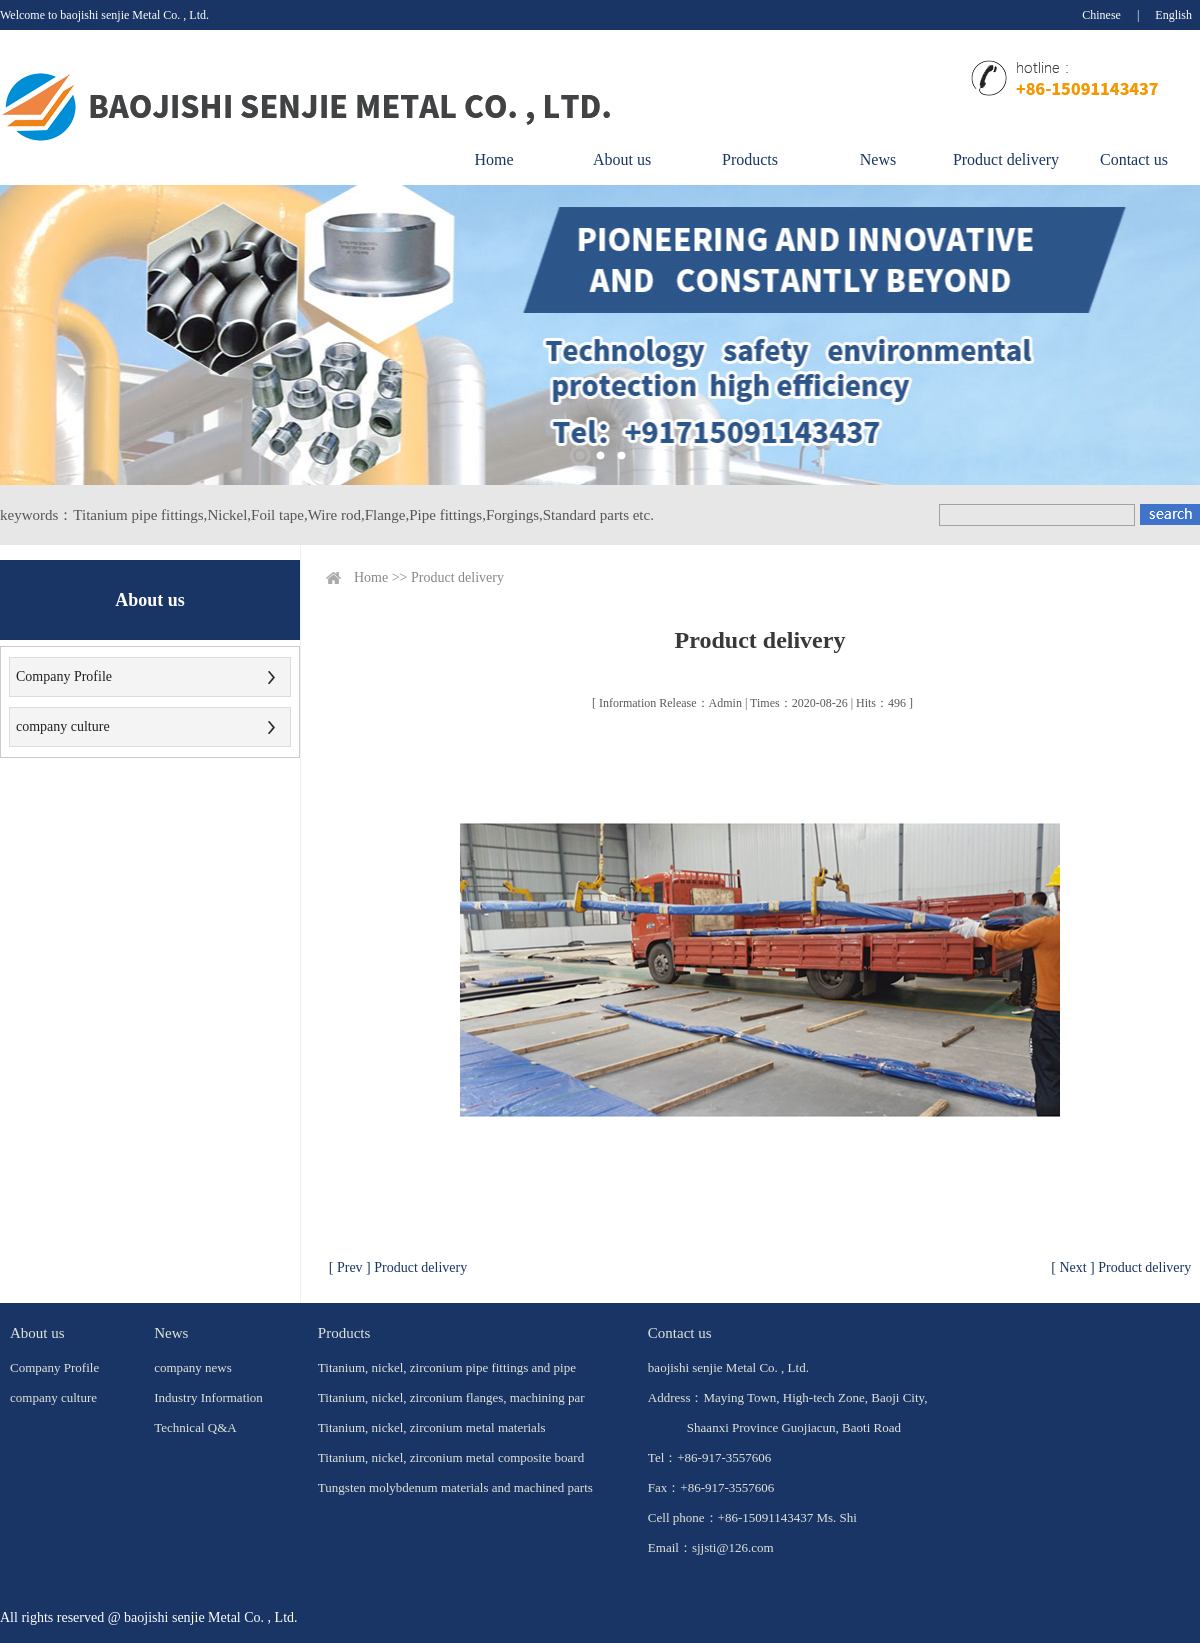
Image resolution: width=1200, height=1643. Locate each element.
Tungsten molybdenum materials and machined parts (455, 1487)
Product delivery (1006, 159)
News (878, 159)
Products (750, 159)
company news (193, 1367)
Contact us (1134, 159)
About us (622, 159)
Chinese (1101, 15)
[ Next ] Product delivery (1121, 1267)
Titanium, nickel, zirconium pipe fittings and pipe (447, 1367)
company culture (63, 726)
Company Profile (64, 676)
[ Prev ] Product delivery (398, 1267)
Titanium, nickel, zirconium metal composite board (451, 1457)
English (1173, 15)
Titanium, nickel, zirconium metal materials (432, 1427)
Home (493, 159)
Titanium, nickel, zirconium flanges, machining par (451, 1397)
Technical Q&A (195, 1427)
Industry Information (208, 1397)
